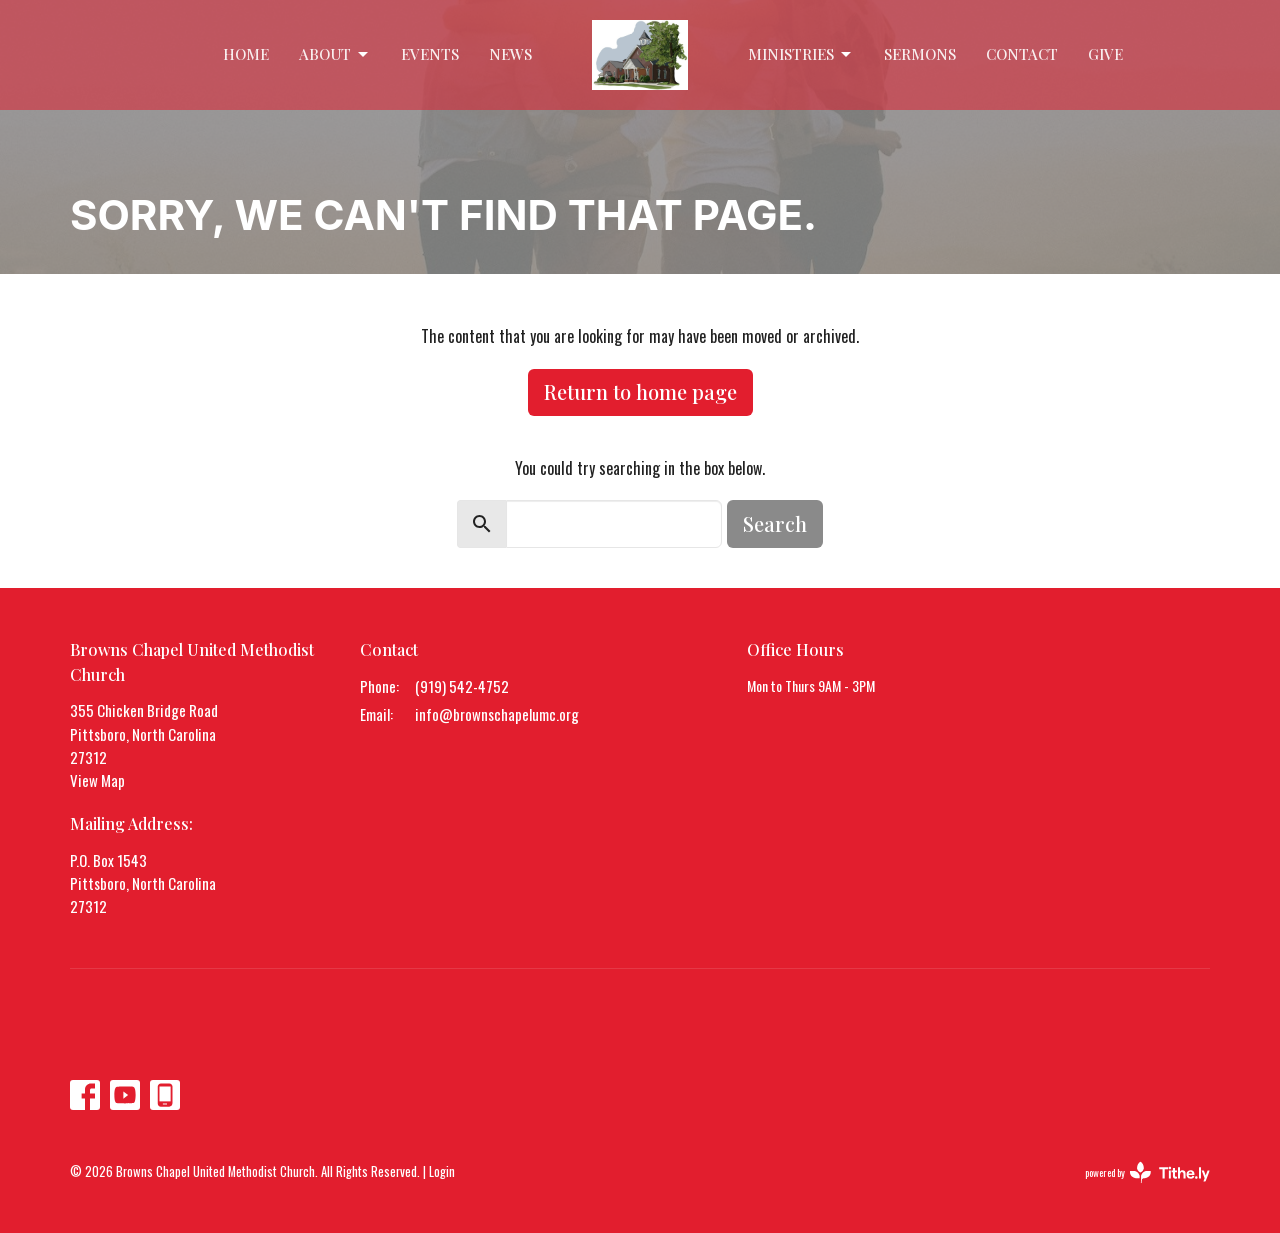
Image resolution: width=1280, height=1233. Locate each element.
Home (246, 54)
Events (430, 54)
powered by (1147, 1172)
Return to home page (640, 391)
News (510, 54)
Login (442, 1171)
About (335, 54)
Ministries (801, 54)
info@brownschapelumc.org (497, 714)
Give (1105, 54)
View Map (97, 780)
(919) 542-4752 (462, 686)
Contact (1022, 54)
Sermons (920, 54)
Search (775, 523)
